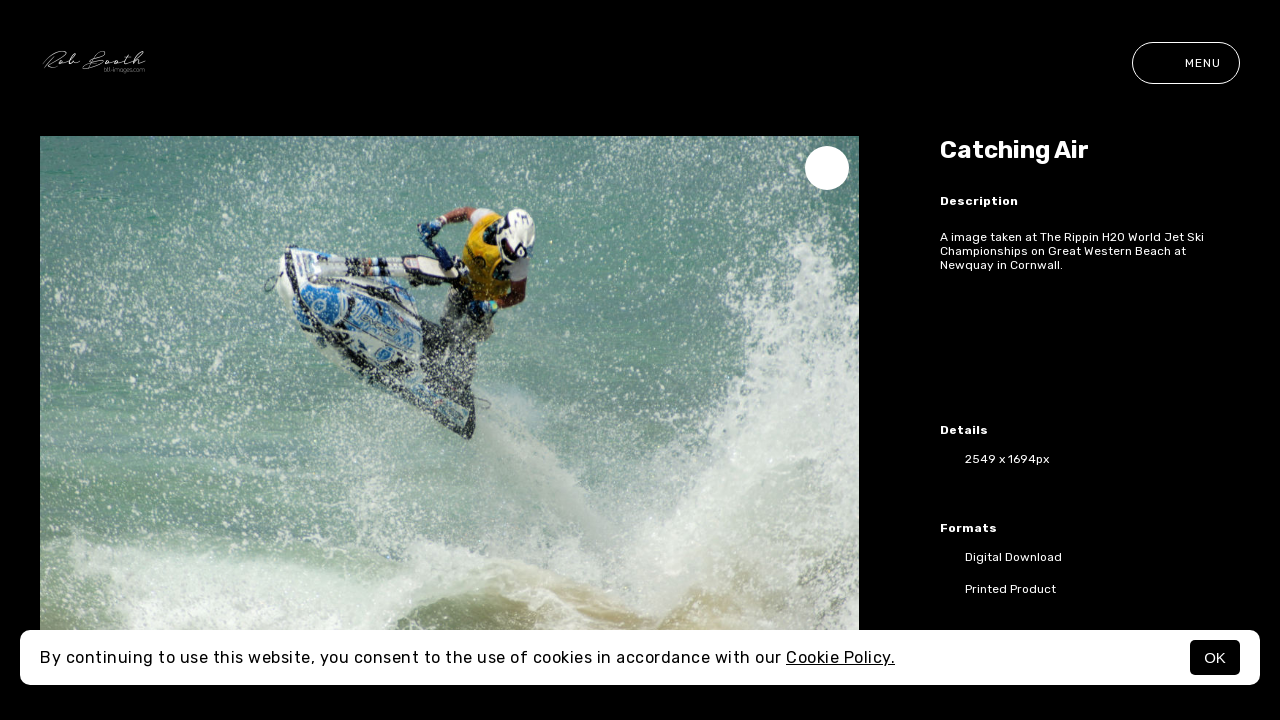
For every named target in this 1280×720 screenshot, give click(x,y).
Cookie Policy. (840, 657)
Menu (1186, 63)
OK (1215, 657)
